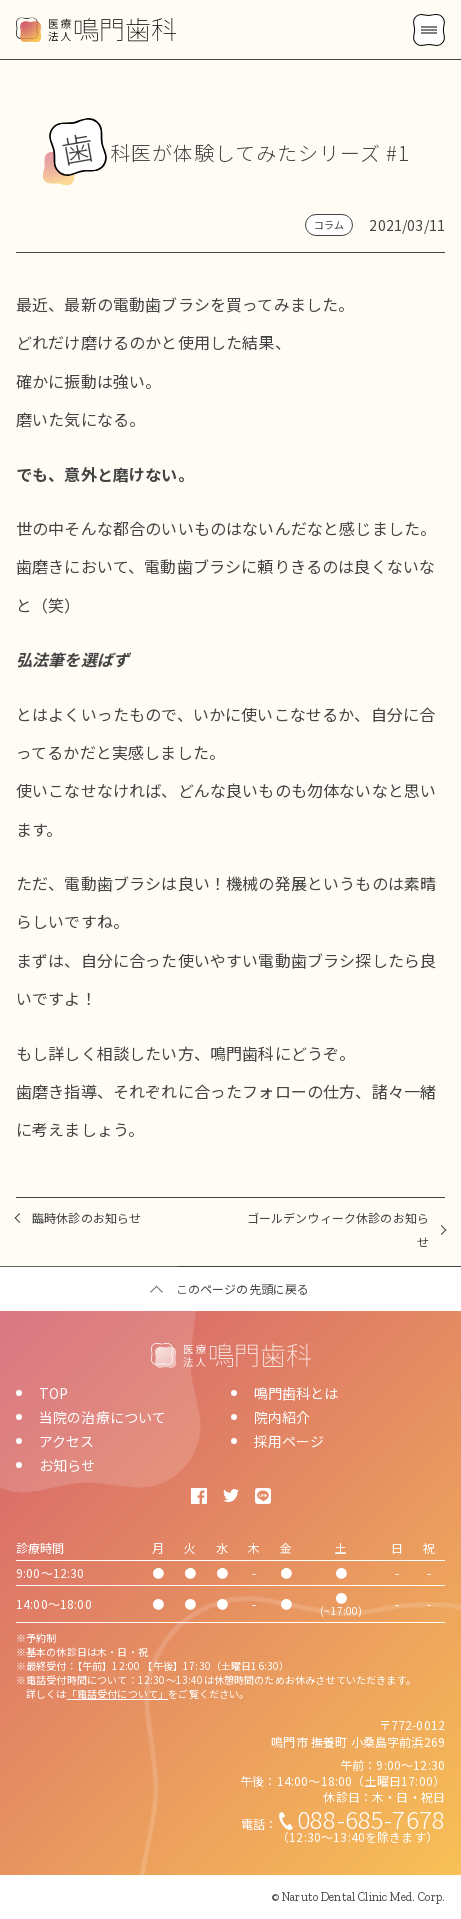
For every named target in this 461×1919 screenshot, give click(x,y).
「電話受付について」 (118, 1693)
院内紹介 (282, 1417)
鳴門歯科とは (296, 1393)
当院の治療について (102, 1417)
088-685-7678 (371, 1818)
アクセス (67, 1441)
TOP (53, 1393)
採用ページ (289, 1441)
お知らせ (67, 1465)
